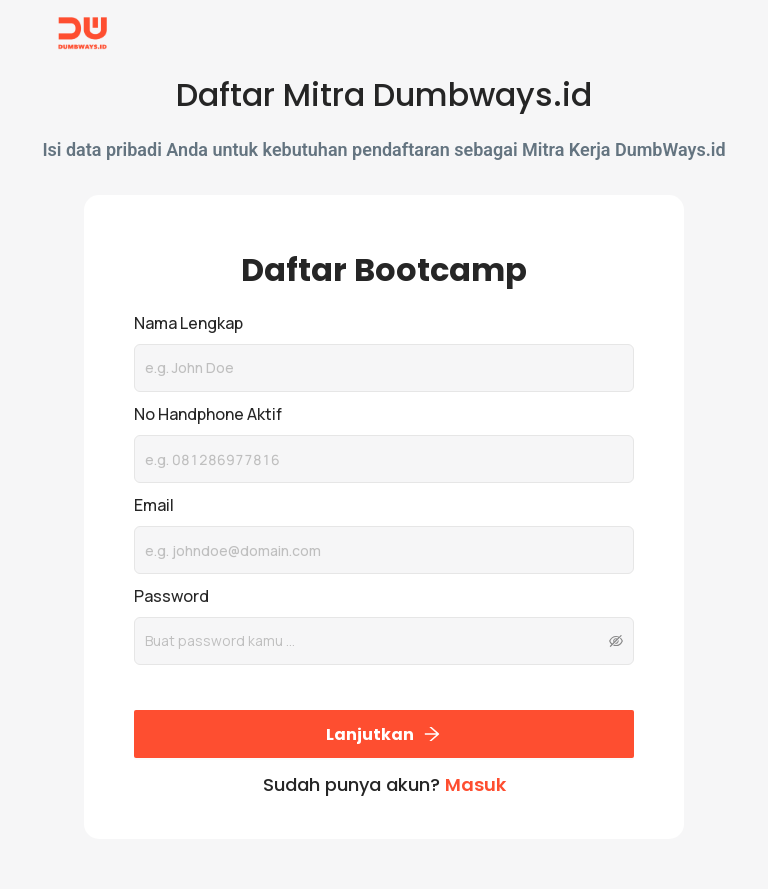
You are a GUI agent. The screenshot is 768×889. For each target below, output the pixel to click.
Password (171, 596)
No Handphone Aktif (208, 414)
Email (154, 505)
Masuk (475, 784)
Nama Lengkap (188, 323)
